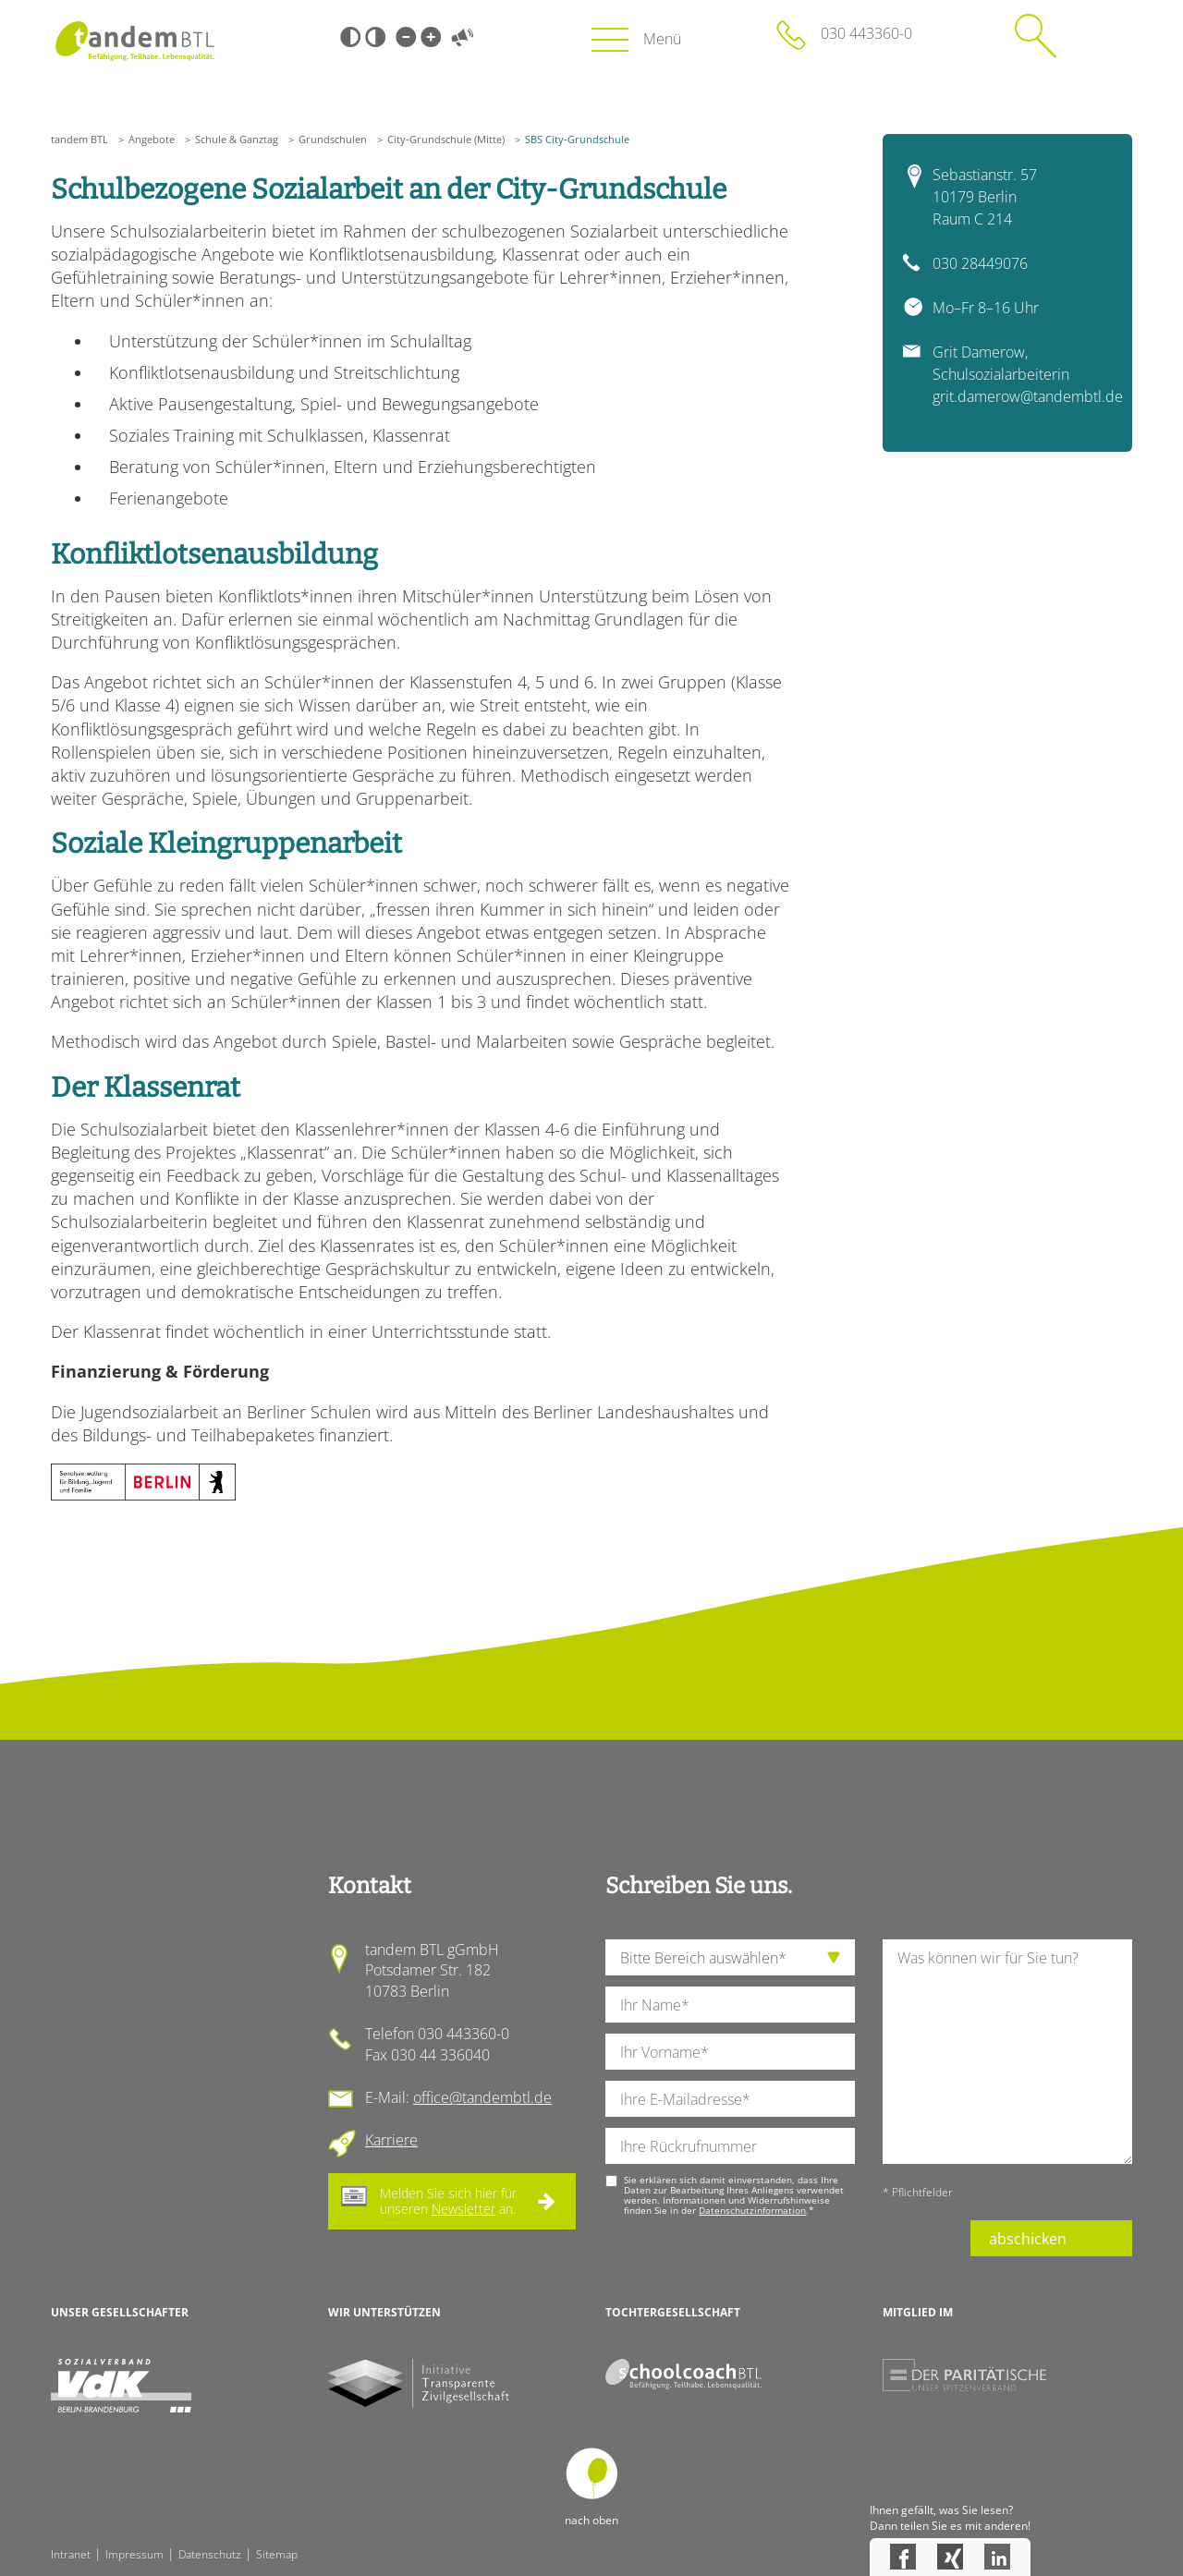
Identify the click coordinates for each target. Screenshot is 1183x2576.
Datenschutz (209, 2554)
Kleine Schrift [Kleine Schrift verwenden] (406, 37)
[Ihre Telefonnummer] (730, 2146)
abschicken (1028, 2239)
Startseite (134, 41)
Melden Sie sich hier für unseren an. (448, 2201)
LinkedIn (997, 2557)
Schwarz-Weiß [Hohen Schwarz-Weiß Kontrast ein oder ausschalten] (350, 37)
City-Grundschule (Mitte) (446, 139)
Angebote (151, 139)
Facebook (903, 2557)
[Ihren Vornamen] (730, 2052)
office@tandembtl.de (482, 2097)
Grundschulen (333, 139)
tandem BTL (79, 139)
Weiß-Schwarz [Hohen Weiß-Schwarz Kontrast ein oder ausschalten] (375, 37)
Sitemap (277, 2554)
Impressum (134, 2554)
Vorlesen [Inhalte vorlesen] (462, 37)
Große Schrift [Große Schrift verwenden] (431, 37)
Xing (950, 2557)
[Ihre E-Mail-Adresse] (730, 2099)
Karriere (391, 2140)
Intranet (71, 2554)
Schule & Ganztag (236, 139)
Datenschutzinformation (752, 2210)
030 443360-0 (866, 33)
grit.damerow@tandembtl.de (1028, 396)
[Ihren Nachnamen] (730, 2005)
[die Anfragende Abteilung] (730, 1957)
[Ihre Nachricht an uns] (1007, 2051)
